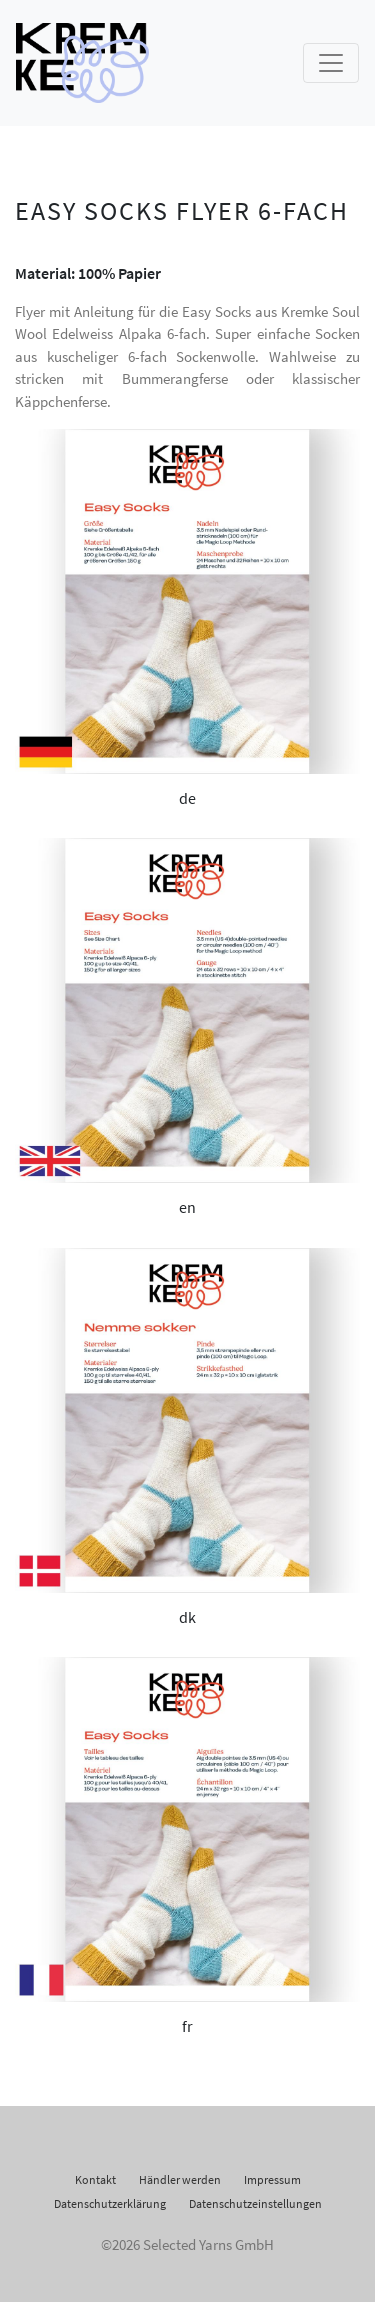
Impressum (272, 2179)
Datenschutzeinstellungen (255, 2203)
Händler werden (180, 2179)
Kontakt (95, 2179)
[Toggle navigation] (331, 63)
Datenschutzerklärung (110, 2203)
